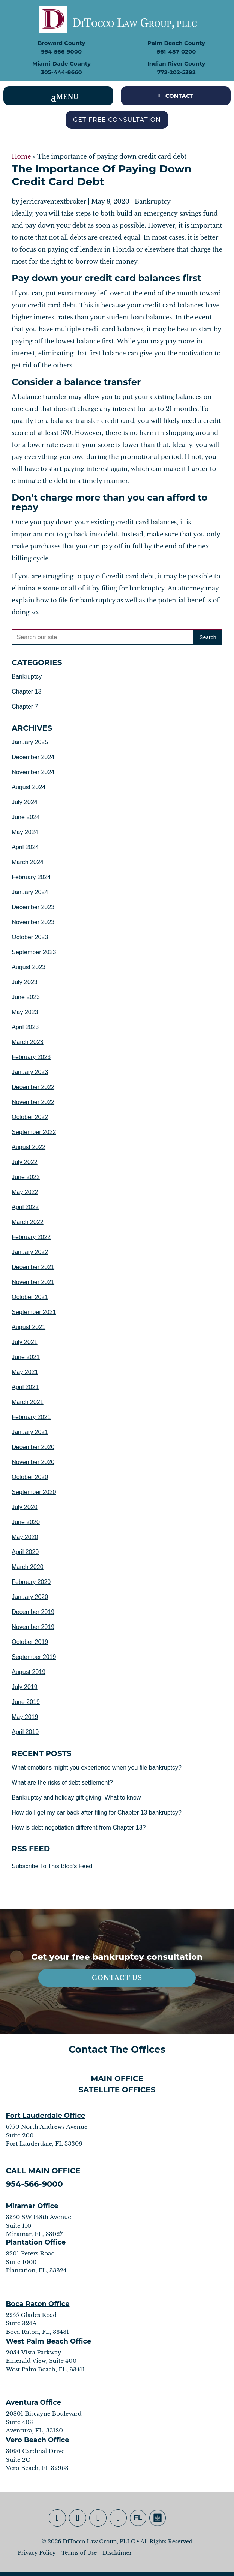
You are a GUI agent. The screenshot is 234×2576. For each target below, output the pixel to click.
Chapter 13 (26, 691)
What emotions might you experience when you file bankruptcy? (97, 1767)
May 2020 (25, 1537)
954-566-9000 (61, 51)
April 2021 (25, 1387)
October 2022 (30, 1117)
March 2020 (28, 1567)
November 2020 (33, 1462)
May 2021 (25, 1372)
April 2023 (25, 1027)
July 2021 (25, 1342)
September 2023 (34, 952)
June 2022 (26, 1177)
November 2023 (33, 922)
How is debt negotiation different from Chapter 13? (79, 1827)
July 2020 (25, 1507)
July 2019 (25, 1687)
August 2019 (28, 1672)
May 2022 (25, 1192)
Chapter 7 (25, 706)
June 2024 (26, 817)
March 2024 (28, 862)
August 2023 (28, 967)
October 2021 (30, 1297)
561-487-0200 (176, 51)
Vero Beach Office (37, 2440)
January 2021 (30, 1432)
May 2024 (25, 832)
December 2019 (33, 1612)
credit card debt (130, 576)
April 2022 (25, 1207)
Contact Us (117, 1977)
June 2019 (26, 1702)
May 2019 (25, 1717)
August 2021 (28, 1327)
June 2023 (26, 997)
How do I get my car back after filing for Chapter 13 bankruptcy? (97, 1812)
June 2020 (26, 1522)
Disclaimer (117, 2552)
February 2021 (31, 1417)
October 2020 (30, 1477)
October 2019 (30, 1642)
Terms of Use (79, 2552)
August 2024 (28, 787)
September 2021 (34, 1312)
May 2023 (25, 1012)
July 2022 (25, 1162)
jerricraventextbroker (53, 201)
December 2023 (33, 907)
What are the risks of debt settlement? (62, 1782)
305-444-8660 (61, 72)
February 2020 (31, 1582)
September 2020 (34, 1492)
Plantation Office (36, 2242)
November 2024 (33, 772)
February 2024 (31, 877)
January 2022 (30, 1252)
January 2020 (30, 1597)
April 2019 (25, 1732)
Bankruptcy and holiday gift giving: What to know (76, 1797)
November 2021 (33, 1282)
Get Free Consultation (117, 119)
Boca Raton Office (38, 2304)
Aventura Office (34, 2402)
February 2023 (31, 1057)
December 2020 (33, 1447)
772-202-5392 (176, 72)
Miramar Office (32, 2206)
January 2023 (30, 1072)
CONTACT (179, 95)
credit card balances (173, 305)
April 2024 (25, 847)
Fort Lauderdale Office (46, 2115)
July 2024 (25, 802)
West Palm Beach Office (49, 2341)
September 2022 (34, 1132)
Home (21, 156)
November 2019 (33, 1627)
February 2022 (31, 1237)
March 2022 (28, 1222)
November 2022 (33, 1102)
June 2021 (26, 1357)
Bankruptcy (153, 201)
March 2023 (28, 1042)
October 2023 (30, 937)
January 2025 (30, 742)
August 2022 (28, 1147)
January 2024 (30, 892)
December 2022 (33, 1087)
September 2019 (34, 1657)
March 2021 (28, 1402)
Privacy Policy (37, 2552)
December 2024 (33, 757)
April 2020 (25, 1552)
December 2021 (33, 1267)
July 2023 (25, 982)
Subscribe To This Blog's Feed (52, 1866)
